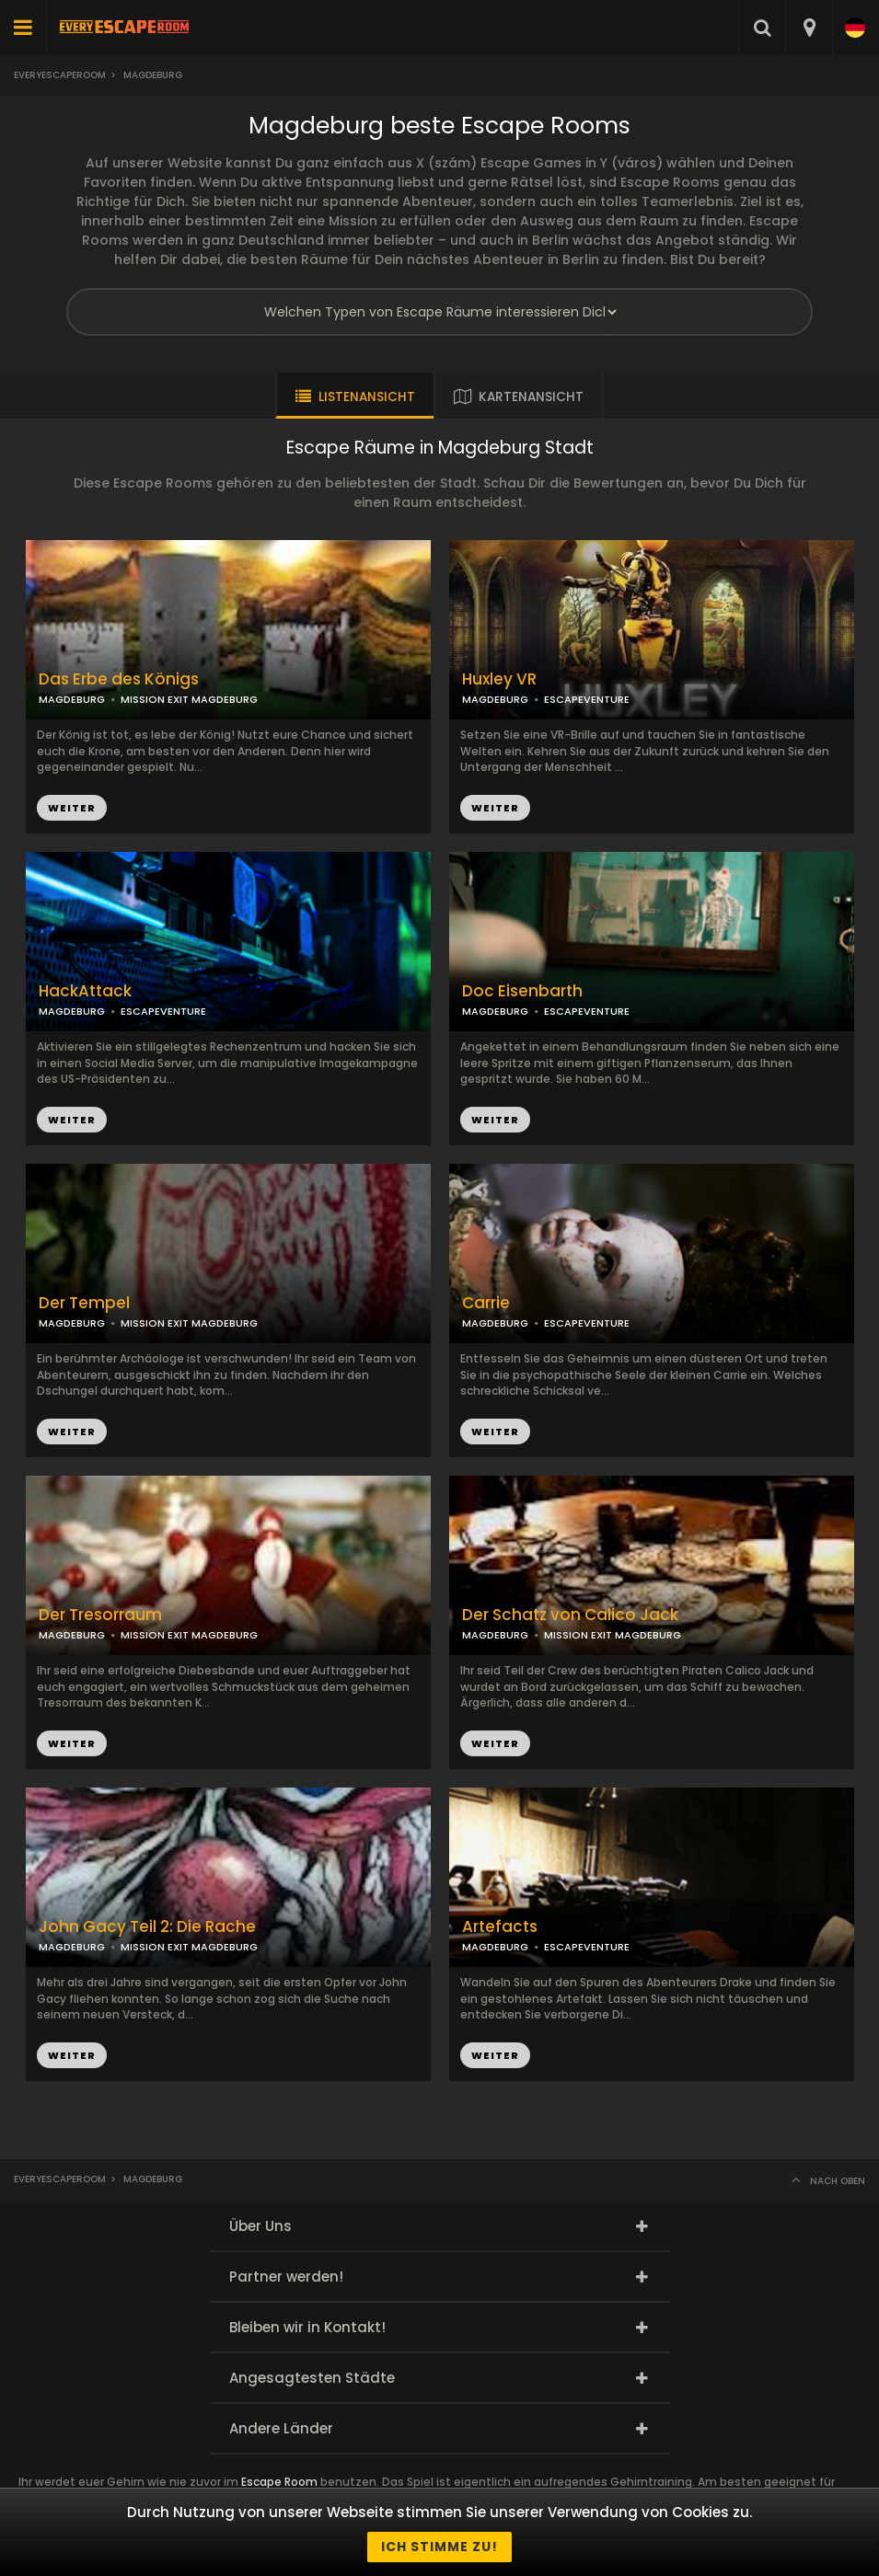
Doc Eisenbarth (522, 991)
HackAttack (85, 991)
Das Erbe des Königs (119, 679)
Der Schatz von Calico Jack (570, 1615)
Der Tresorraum (100, 1615)
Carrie (486, 1303)
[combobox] (808, 27)
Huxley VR (499, 679)
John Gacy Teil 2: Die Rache (147, 1927)
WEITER (495, 807)
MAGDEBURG (495, 699)
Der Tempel (84, 1303)
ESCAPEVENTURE (587, 699)
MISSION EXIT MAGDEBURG (189, 699)
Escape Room (279, 2482)
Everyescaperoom (60, 75)
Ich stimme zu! (439, 2546)
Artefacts (500, 1927)
